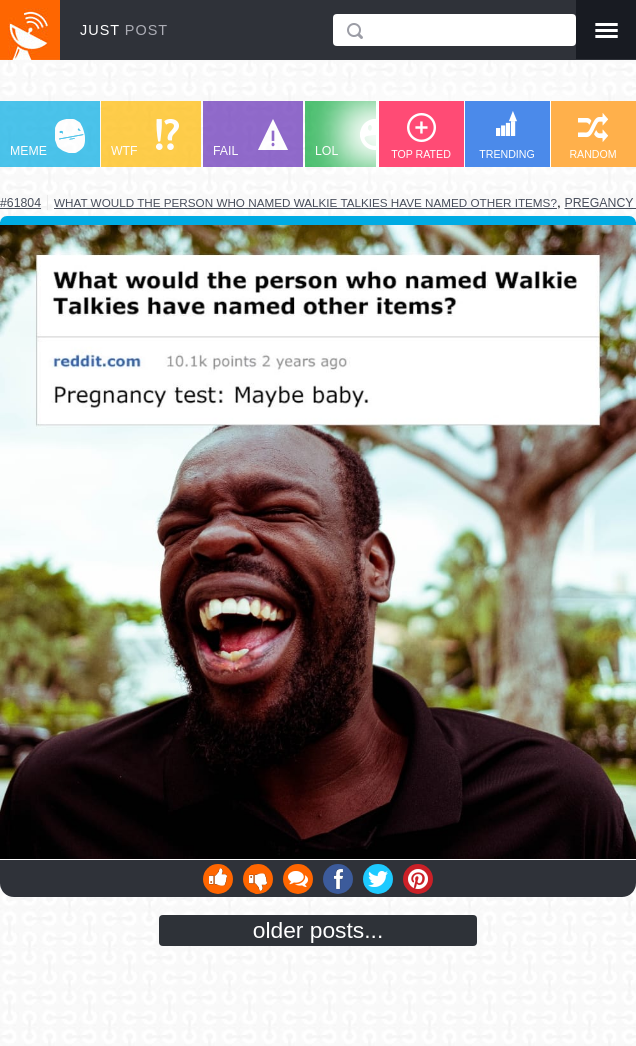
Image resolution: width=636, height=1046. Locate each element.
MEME (47, 138)
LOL (352, 138)
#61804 (20, 203)
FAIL (250, 138)
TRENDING (507, 135)
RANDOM (592, 136)
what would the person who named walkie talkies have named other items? (305, 202)
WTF (145, 138)
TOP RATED (421, 136)
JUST (124, 30)
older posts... (318, 930)
